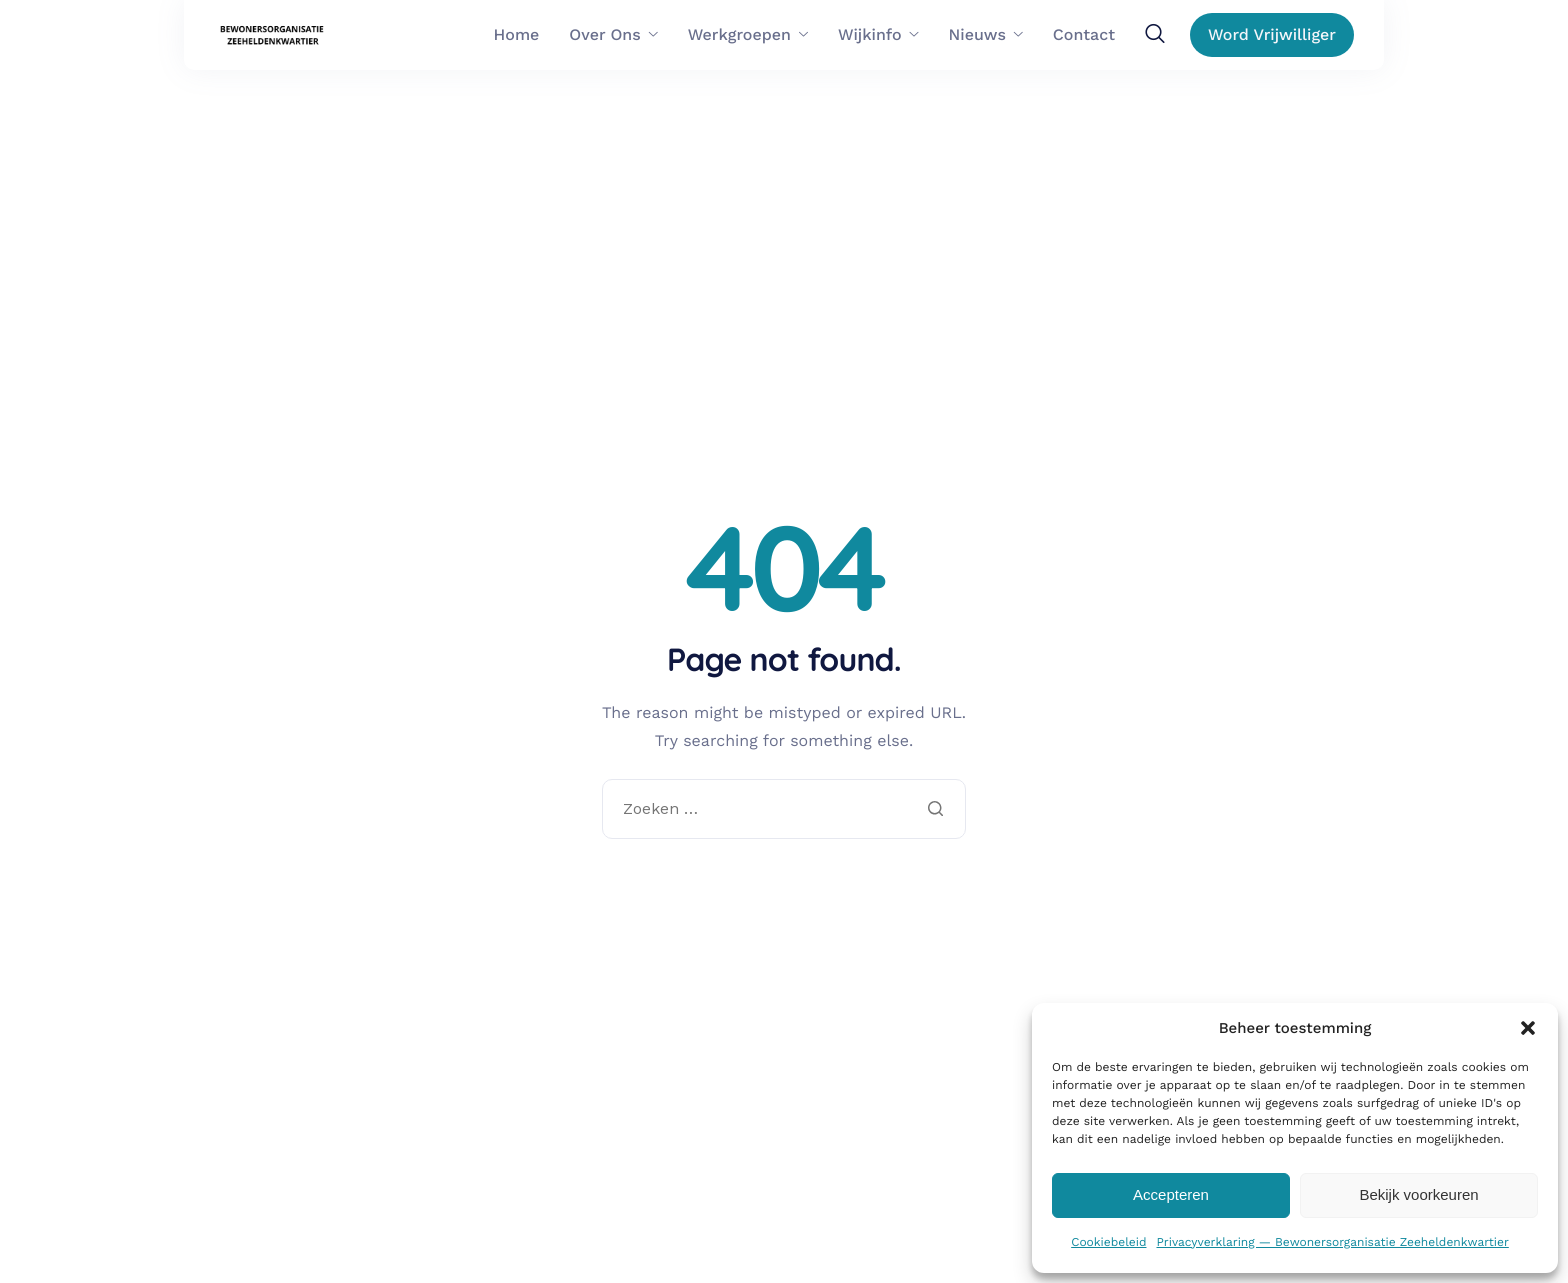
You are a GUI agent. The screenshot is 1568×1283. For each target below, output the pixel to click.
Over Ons (613, 35)
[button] (1528, 1028)
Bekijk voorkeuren (1418, 1194)
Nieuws (986, 35)
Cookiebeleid (1108, 1242)
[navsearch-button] (1155, 34)
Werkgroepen (748, 35)
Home (517, 35)
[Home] (273, 35)
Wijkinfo (878, 35)
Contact (1084, 35)
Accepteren (1171, 1194)
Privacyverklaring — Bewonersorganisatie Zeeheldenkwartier (1332, 1242)
